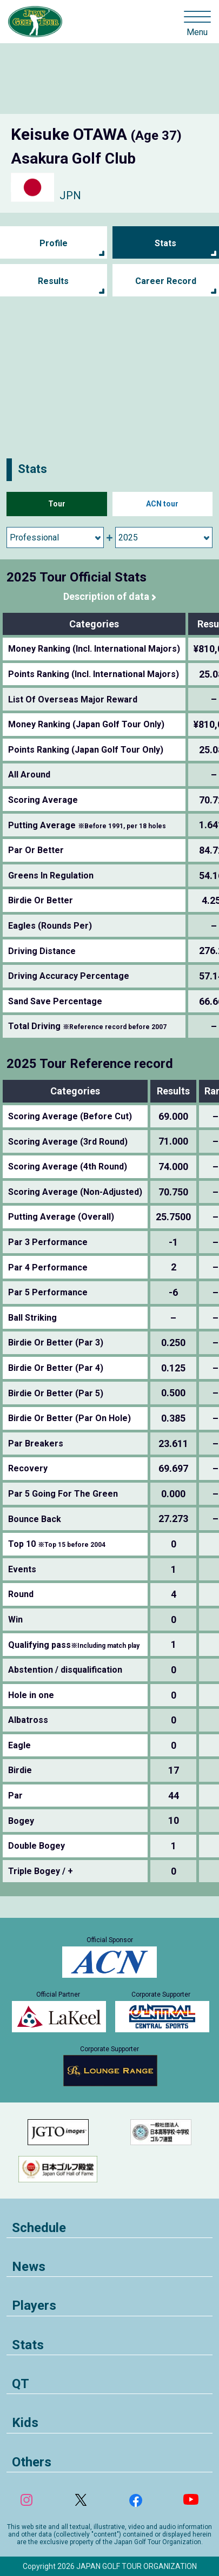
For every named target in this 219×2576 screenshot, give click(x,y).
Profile (53, 243)
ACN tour (162, 503)
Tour (56, 503)
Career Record (165, 281)
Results (53, 281)
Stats (165, 243)
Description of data (106, 596)
